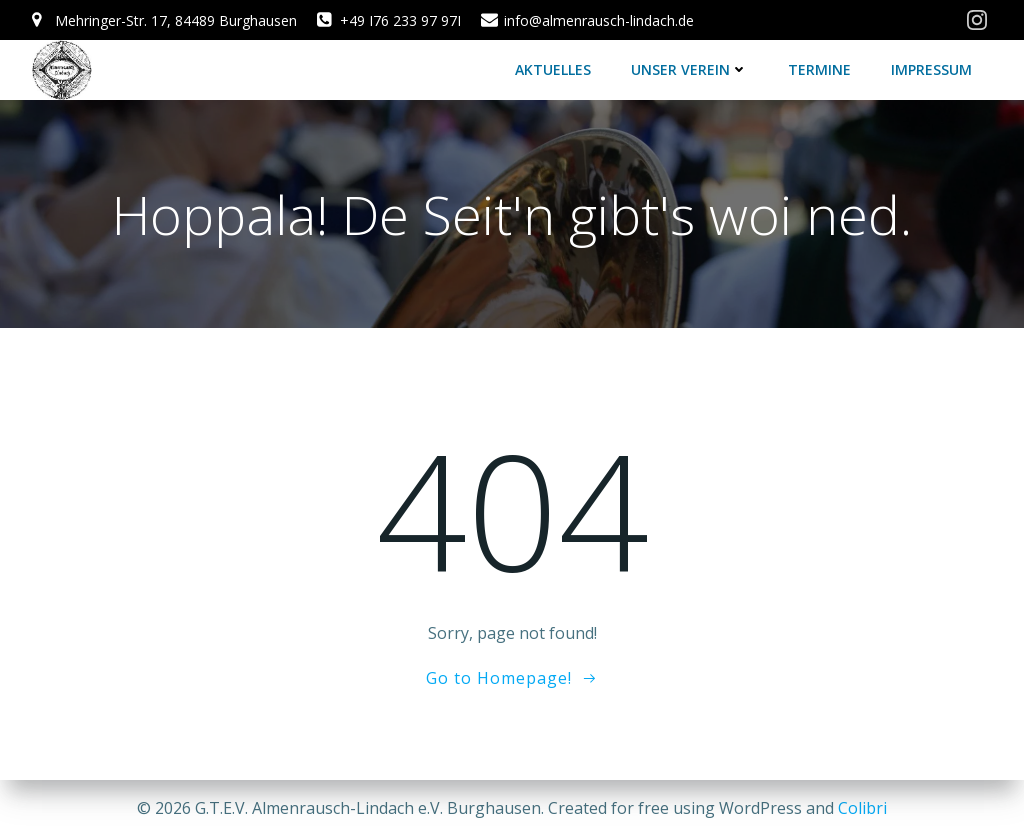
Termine (819, 69)
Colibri (862, 808)
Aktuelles (553, 69)
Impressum (931, 69)
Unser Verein (689, 69)
